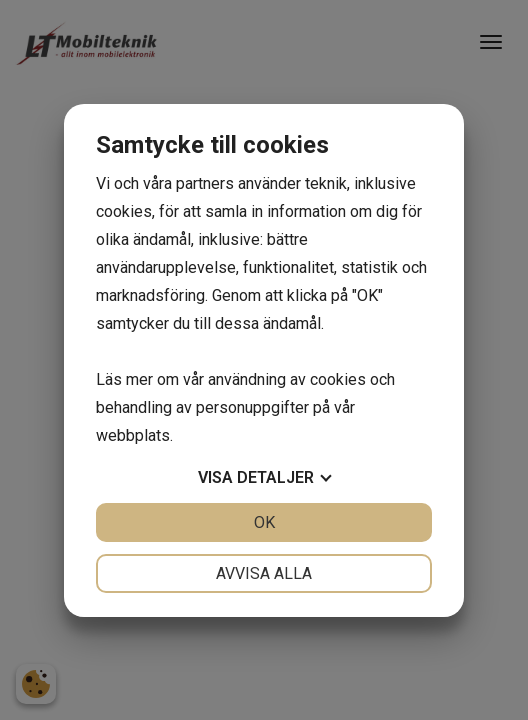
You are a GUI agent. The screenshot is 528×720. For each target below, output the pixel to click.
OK (264, 522)
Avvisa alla (264, 573)
